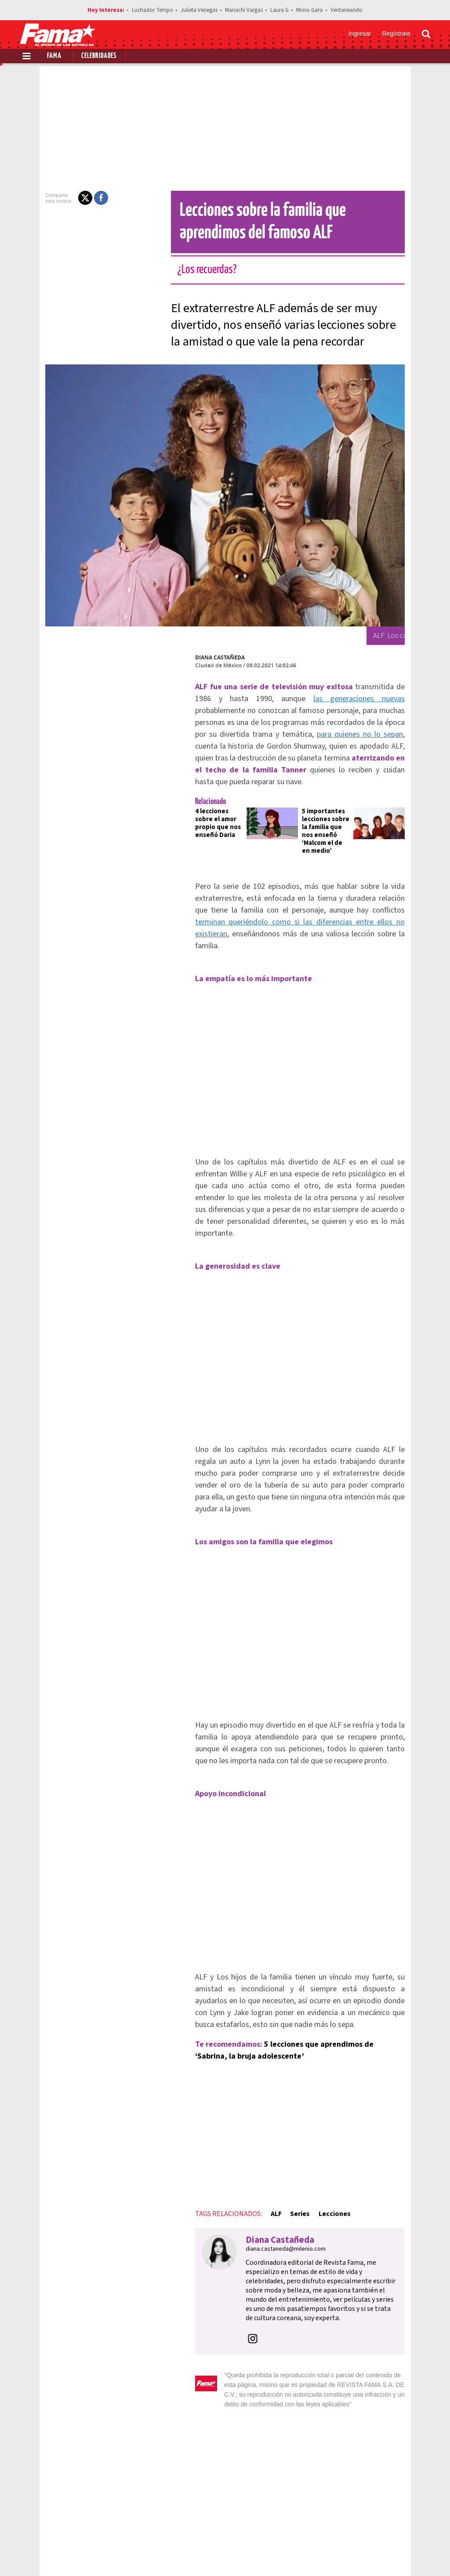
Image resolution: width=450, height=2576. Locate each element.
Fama (54, 56)
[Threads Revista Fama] (422, 2554)
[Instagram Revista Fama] (402, 2554)
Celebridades (98, 56)
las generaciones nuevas (230, 698)
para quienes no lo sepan (316, 722)
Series (269, 2087)
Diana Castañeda (189, 657)
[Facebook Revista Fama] (364, 2554)
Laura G (279, 10)
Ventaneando (346, 10)
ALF (245, 2087)
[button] (54, 198)
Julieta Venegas (199, 10)
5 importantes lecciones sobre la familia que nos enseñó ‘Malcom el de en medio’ (330, 803)
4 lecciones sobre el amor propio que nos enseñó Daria (195, 795)
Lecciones (303, 2087)
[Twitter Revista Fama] (383, 2554)
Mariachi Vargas (244, 10)
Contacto (389, 2523)
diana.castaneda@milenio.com (255, 2122)
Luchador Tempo (152, 10)
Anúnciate (347, 2523)
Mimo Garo (309, 10)
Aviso (422, 2523)
